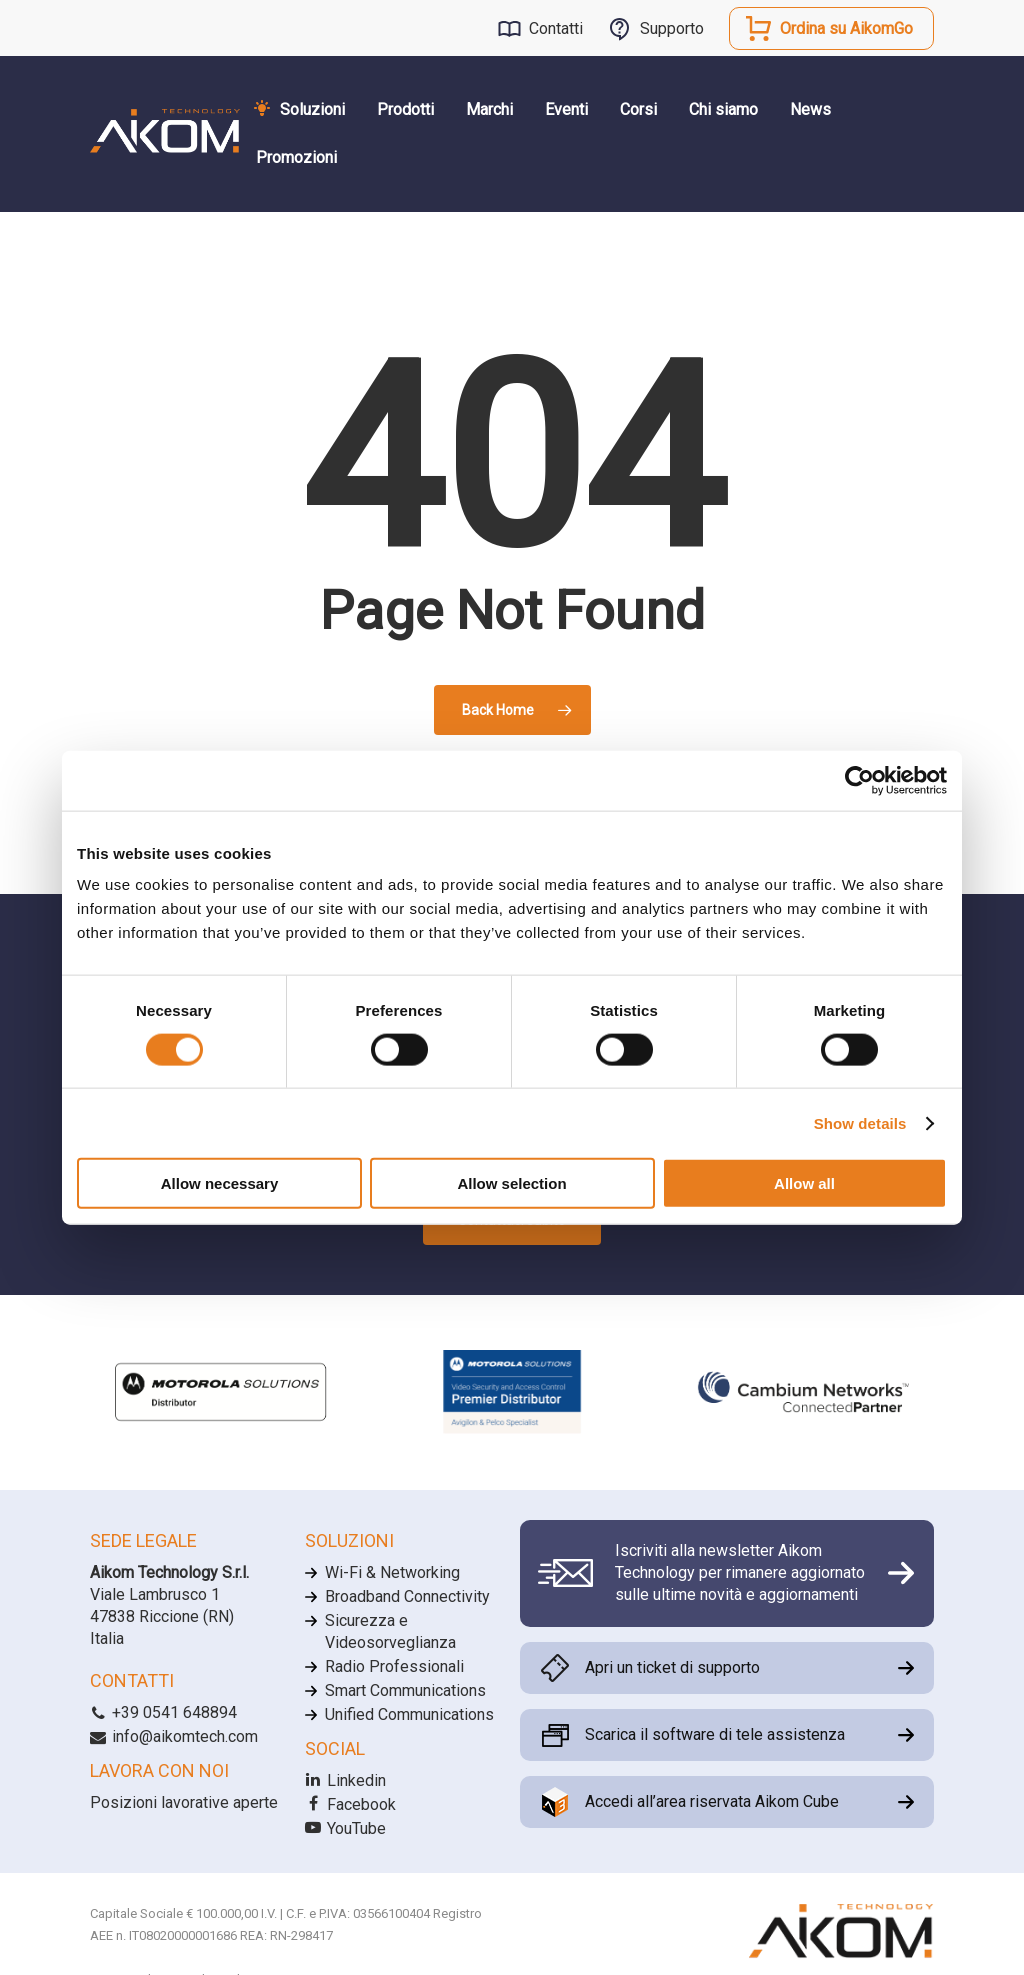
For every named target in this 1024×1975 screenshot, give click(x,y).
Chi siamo (723, 109)
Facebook (350, 1804)
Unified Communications (409, 1714)
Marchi (489, 109)
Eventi (566, 109)
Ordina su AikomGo (846, 28)
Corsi (638, 109)
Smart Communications (405, 1690)
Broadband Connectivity (407, 1596)
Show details (860, 1122)
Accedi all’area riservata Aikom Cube (712, 1801)
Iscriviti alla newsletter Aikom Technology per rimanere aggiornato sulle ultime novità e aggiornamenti (740, 1573)
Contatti (556, 28)
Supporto (672, 28)
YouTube (345, 1828)
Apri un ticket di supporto (672, 1667)
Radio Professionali (394, 1666)
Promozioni (296, 157)
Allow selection (511, 1183)
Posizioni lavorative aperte (184, 1802)
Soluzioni (312, 109)
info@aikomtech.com (174, 1736)
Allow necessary (220, 1183)
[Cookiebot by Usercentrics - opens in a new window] (859, 780)
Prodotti (405, 109)
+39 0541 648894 (163, 1712)
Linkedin (345, 1780)
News (810, 109)
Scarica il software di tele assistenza (715, 1734)
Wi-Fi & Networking (392, 1572)
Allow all (804, 1183)
